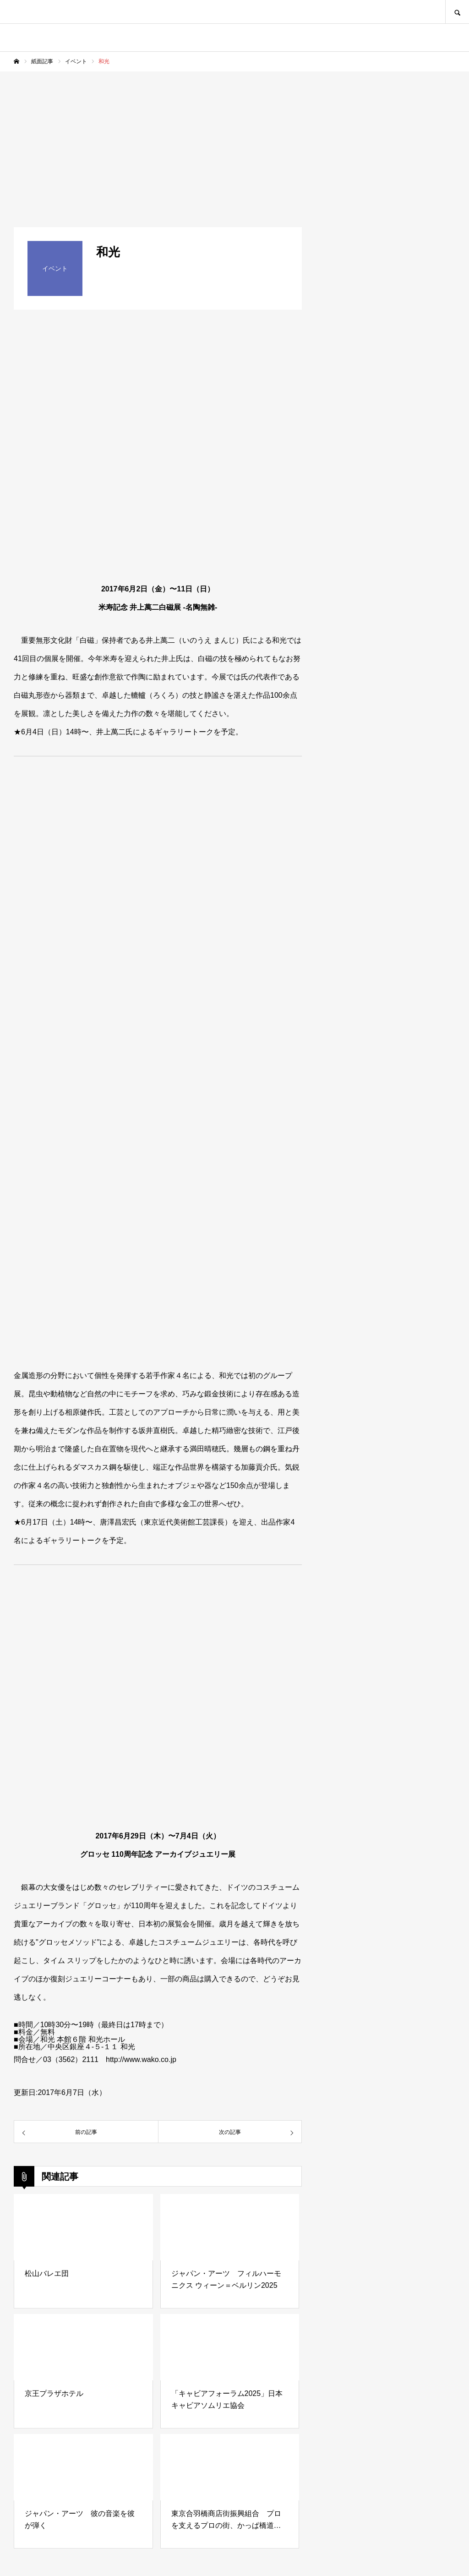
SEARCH (457, 11)
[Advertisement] (234, 140)
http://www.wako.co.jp (141, 2059)
